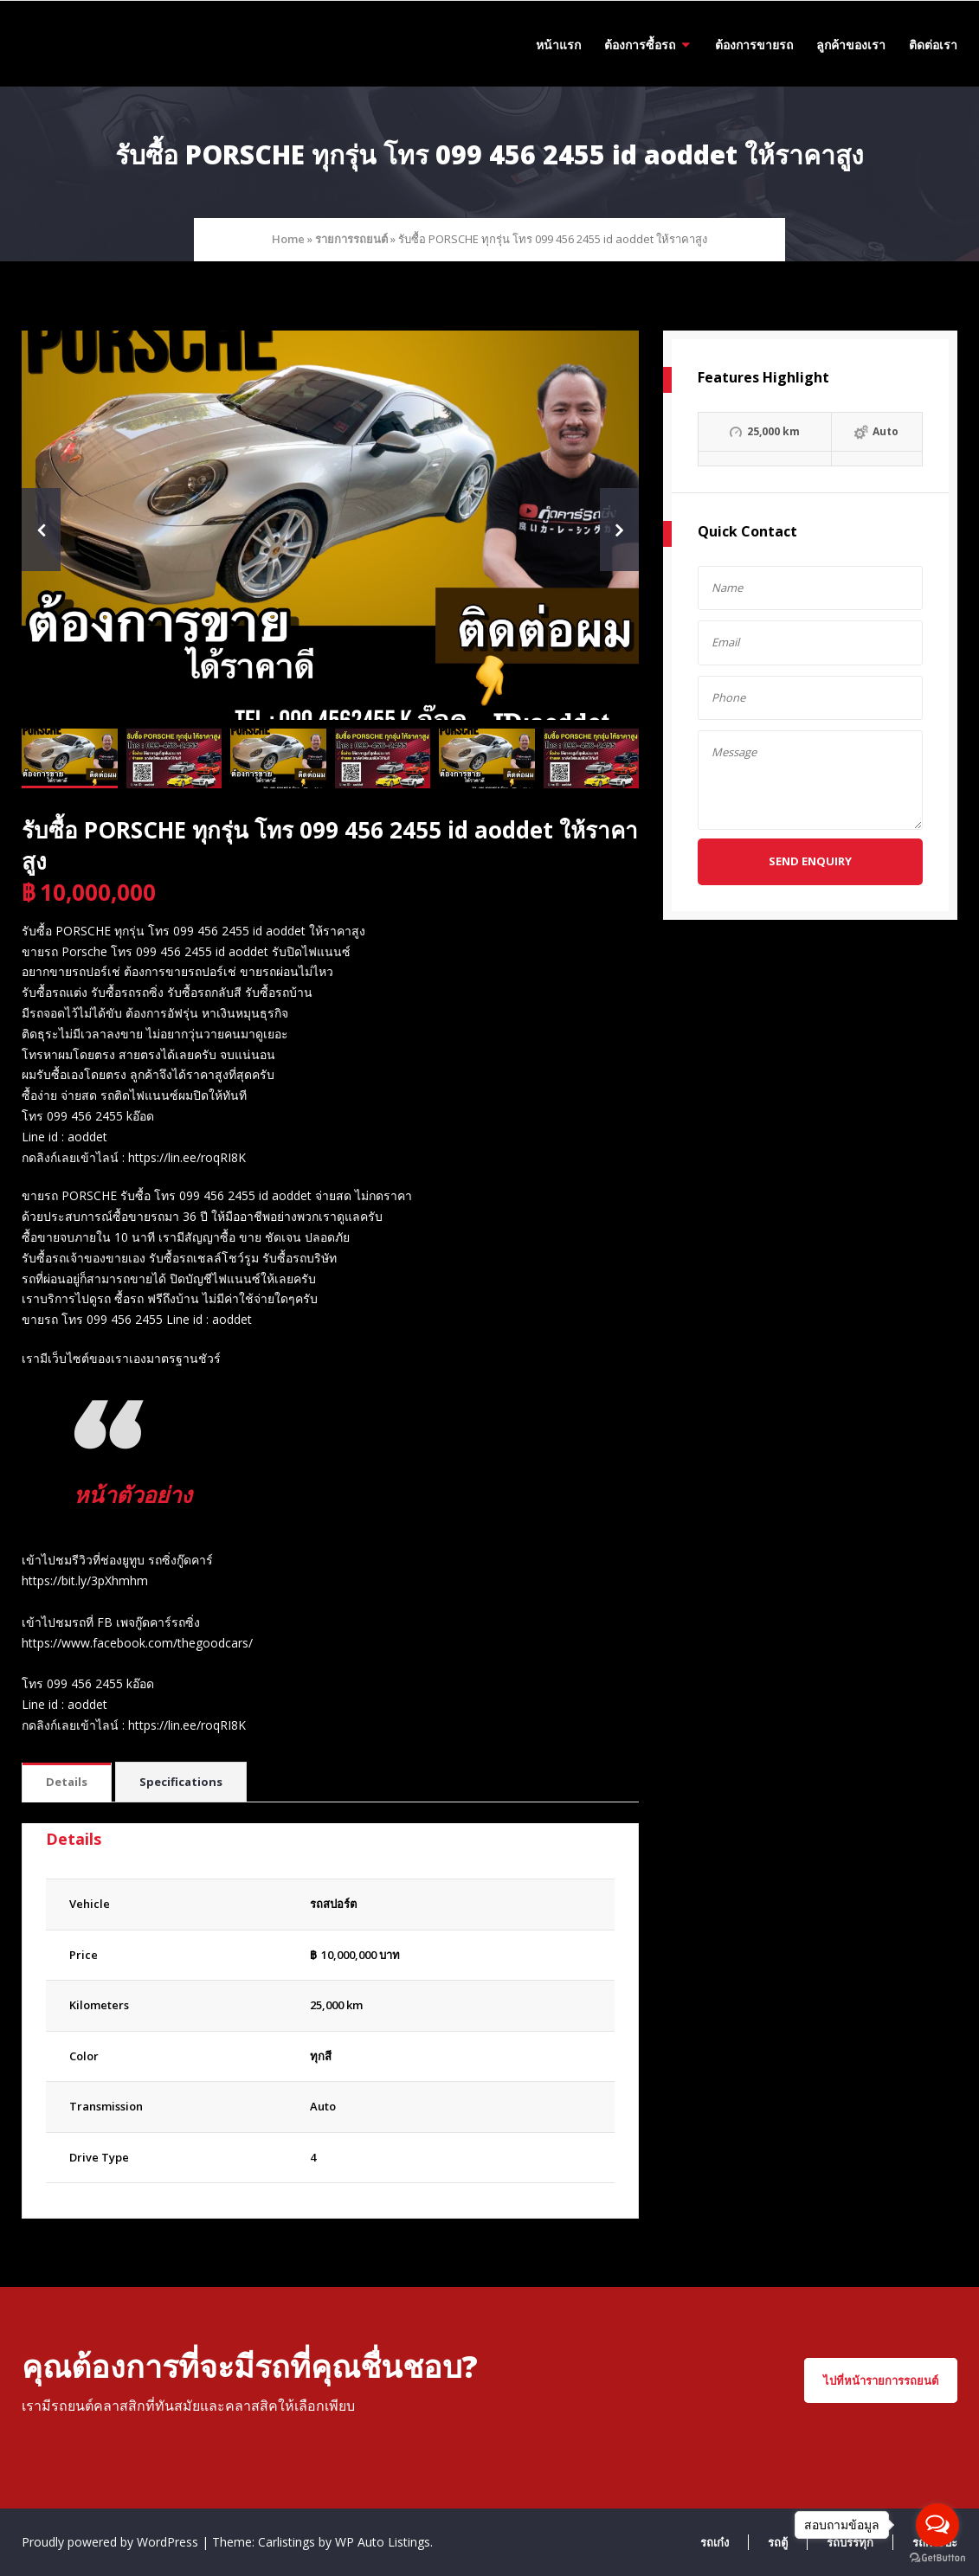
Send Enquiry (810, 861)
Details (66, 1781)
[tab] (67, 1783)
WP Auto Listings (382, 2542)
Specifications (180, 1781)
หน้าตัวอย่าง (138, 1493)
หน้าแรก (558, 44)
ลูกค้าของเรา (851, 44)
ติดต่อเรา (933, 44)
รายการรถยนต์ (351, 239)
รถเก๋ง (714, 2542)
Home (288, 239)
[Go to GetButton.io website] (937, 2558)
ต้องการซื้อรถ (639, 44)
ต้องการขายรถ (754, 44)
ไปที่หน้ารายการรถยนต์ (880, 2380)
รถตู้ (778, 2542)
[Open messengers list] (937, 2525)
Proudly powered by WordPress (112, 2542)
